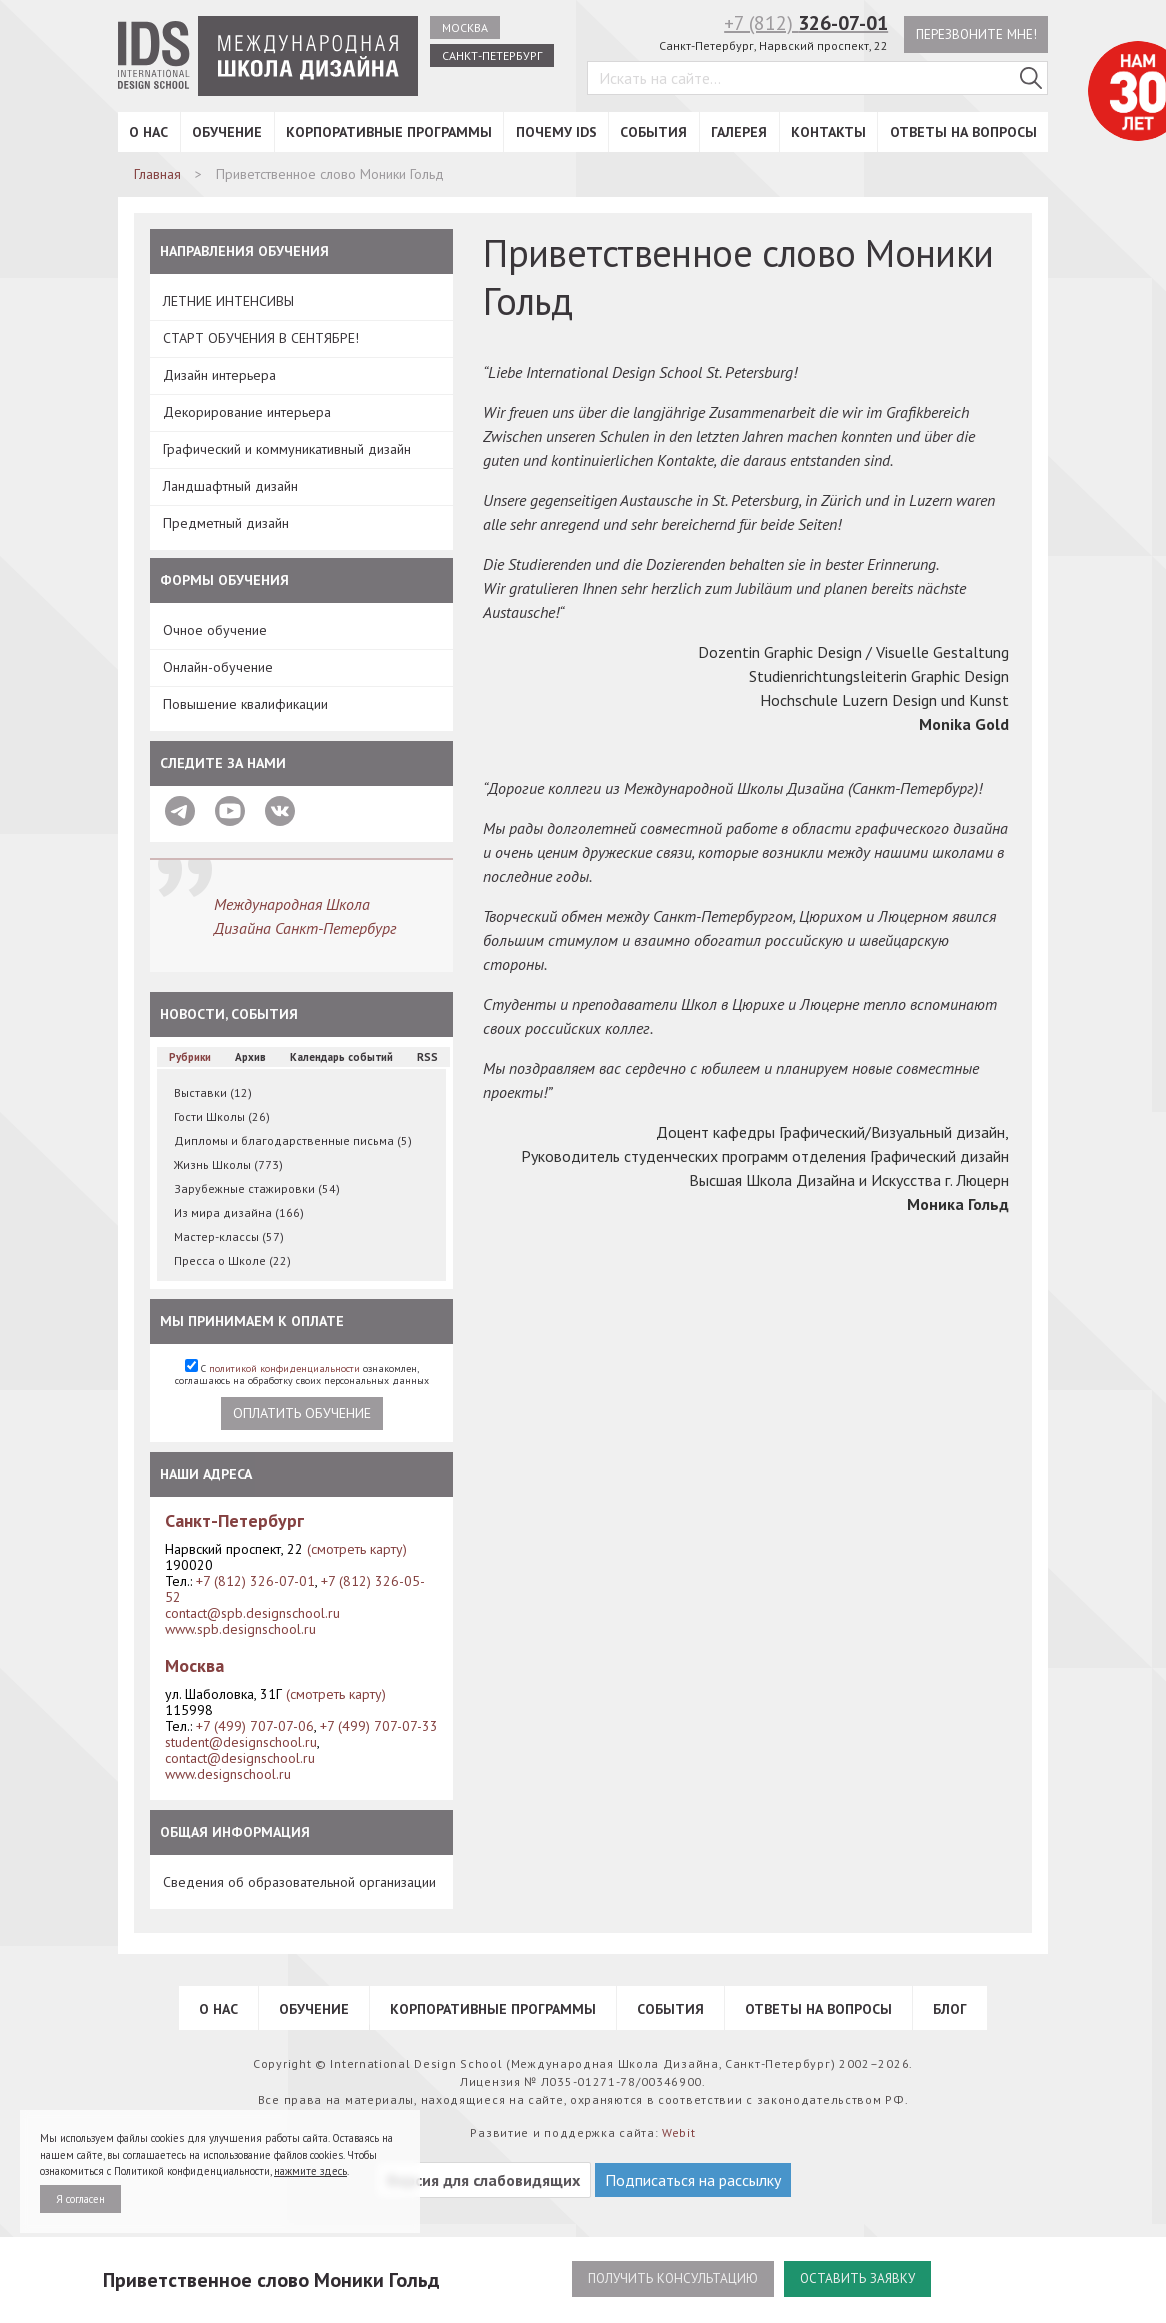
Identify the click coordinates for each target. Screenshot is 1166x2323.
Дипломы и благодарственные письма (293, 1140)
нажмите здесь (310, 2171)
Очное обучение (215, 630)
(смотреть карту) (357, 1549)
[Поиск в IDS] (1031, 79)
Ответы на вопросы (963, 132)
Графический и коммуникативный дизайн (287, 449)
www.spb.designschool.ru (240, 1629)
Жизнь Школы (228, 1164)
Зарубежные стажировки (257, 1188)
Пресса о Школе (232, 1260)
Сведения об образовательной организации (299, 1882)
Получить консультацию (669, 2280)
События (653, 132)
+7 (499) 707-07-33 (379, 1726)
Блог (950, 2009)
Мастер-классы (229, 1236)
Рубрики (190, 1057)
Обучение (227, 132)
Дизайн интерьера (219, 375)
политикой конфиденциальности (284, 1368)
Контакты (828, 132)
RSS (427, 1057)
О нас (148, 132)
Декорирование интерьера (247, 412)
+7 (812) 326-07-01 (255, 1581)
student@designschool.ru (241, 1742)
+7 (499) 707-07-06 (255, 1726)
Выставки (213, 1092)
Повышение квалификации (245, 704)
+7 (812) (801, 23)
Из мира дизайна (239, 1212)
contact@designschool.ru (240, 1758)
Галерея (739, 132)
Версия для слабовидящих (483, 2180)
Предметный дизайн (226, 523)
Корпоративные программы (389, 132)
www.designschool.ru (228, 1774)
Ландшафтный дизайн (230, 486)
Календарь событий (341, 1057)
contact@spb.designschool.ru (252, 1613)
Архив (250, 1057)
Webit (679, 2132)
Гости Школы (222, 1116)
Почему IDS (556, 132)
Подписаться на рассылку (693, 2180)
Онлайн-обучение (218, 667)
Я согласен (80, 2199)
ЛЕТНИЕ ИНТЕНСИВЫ (228, 301)
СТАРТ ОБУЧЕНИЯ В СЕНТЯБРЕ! (261, 338)
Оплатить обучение (302, 1413)
